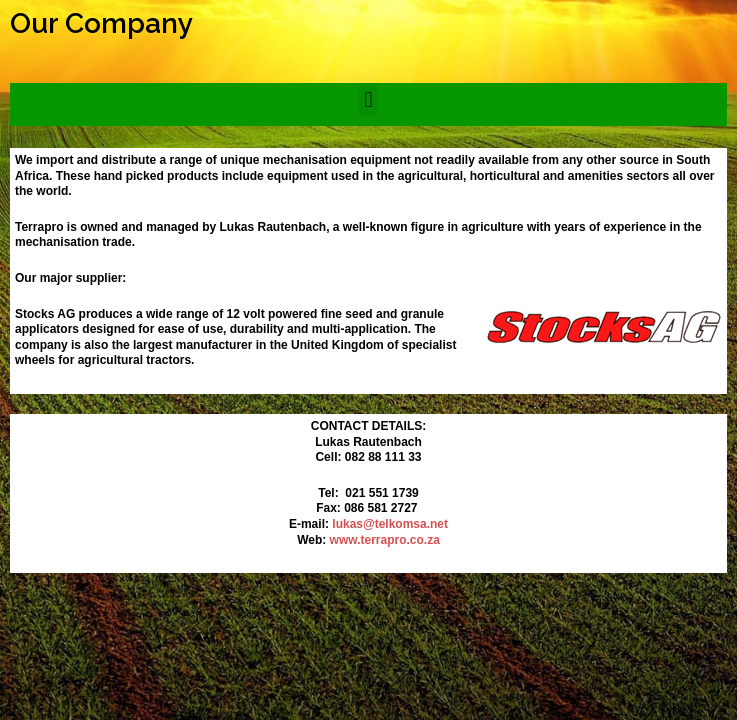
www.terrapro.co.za (385, 540)
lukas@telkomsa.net (390, 524)
